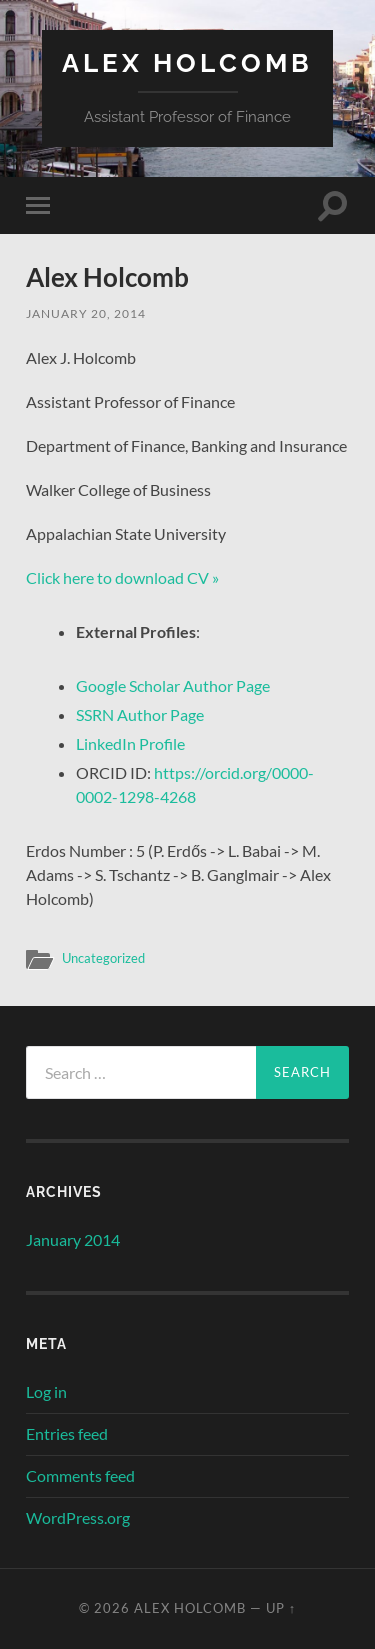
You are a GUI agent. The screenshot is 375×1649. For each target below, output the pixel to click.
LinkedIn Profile (130, 743)
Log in (46, 1391)
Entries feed (67, 1433)
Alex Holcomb (187, 62)
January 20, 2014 (86, 313)
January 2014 (73, 1239)
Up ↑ (281, 1608)
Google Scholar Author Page (173, 685)
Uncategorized (103, 958)
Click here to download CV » (122, 577)
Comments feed (80, 1475)
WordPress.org (78, 1517)
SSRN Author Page (140, 714)
